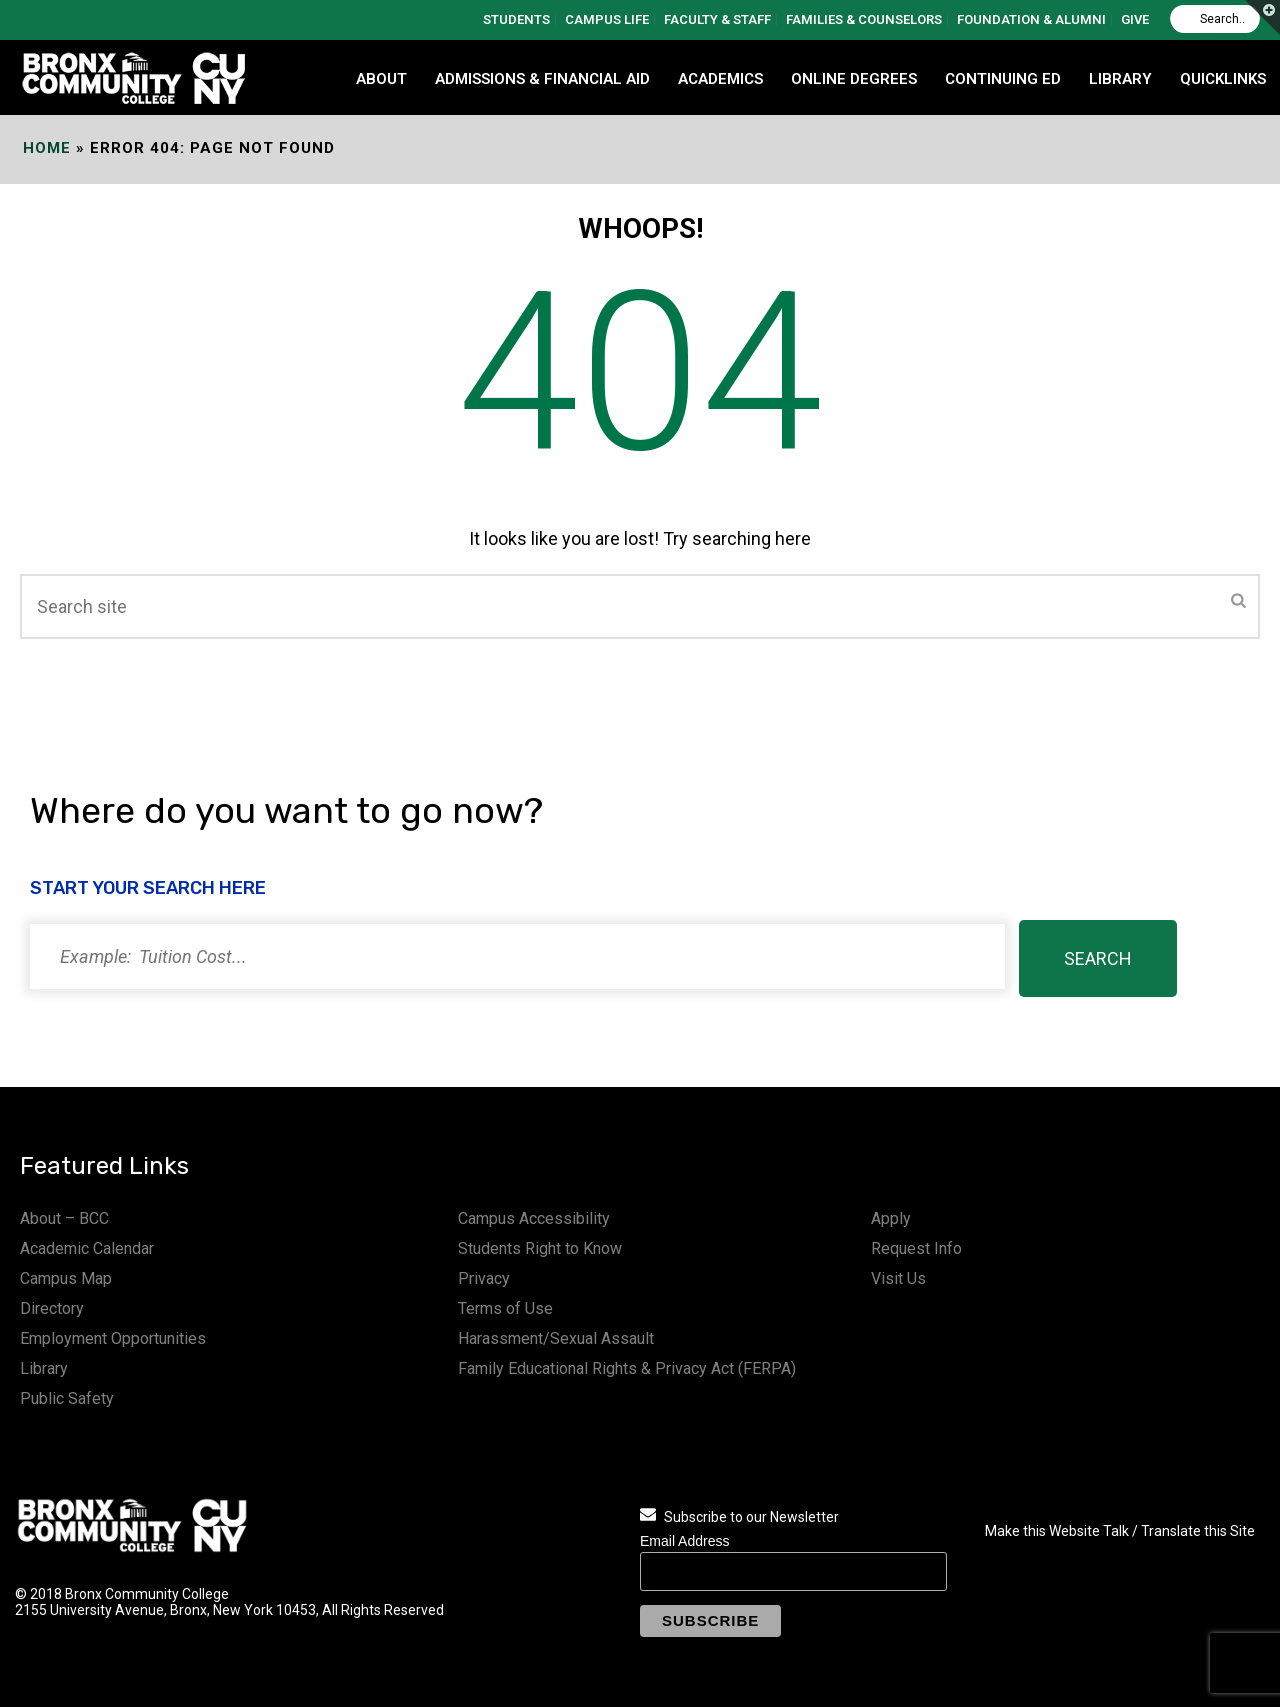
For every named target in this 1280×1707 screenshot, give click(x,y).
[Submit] (1238, 602)
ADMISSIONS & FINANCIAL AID (542, 79)
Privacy (484, 1278)
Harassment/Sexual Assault (556, 1338)
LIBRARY (1120, 79)
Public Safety (67, 1398)
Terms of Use (505, 1308)
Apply (891, 1218)
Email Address (684, 1541)
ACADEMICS (720, 79)
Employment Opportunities (113, 1338)
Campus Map (66, 1278)
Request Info (916, 1248)
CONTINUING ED (1003, 79)
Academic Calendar (87, 1248)
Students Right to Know (540, 1248)
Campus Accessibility (534, 1218)
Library (44, 1368)
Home (47, 148)
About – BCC (64, 1218)
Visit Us (898, 1278)
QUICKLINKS (1223, 79)
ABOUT (381, 79)
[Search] (1215, 19)
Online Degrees (854, 79)
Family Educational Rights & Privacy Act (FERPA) (627, 1368)
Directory (52, 1308)
